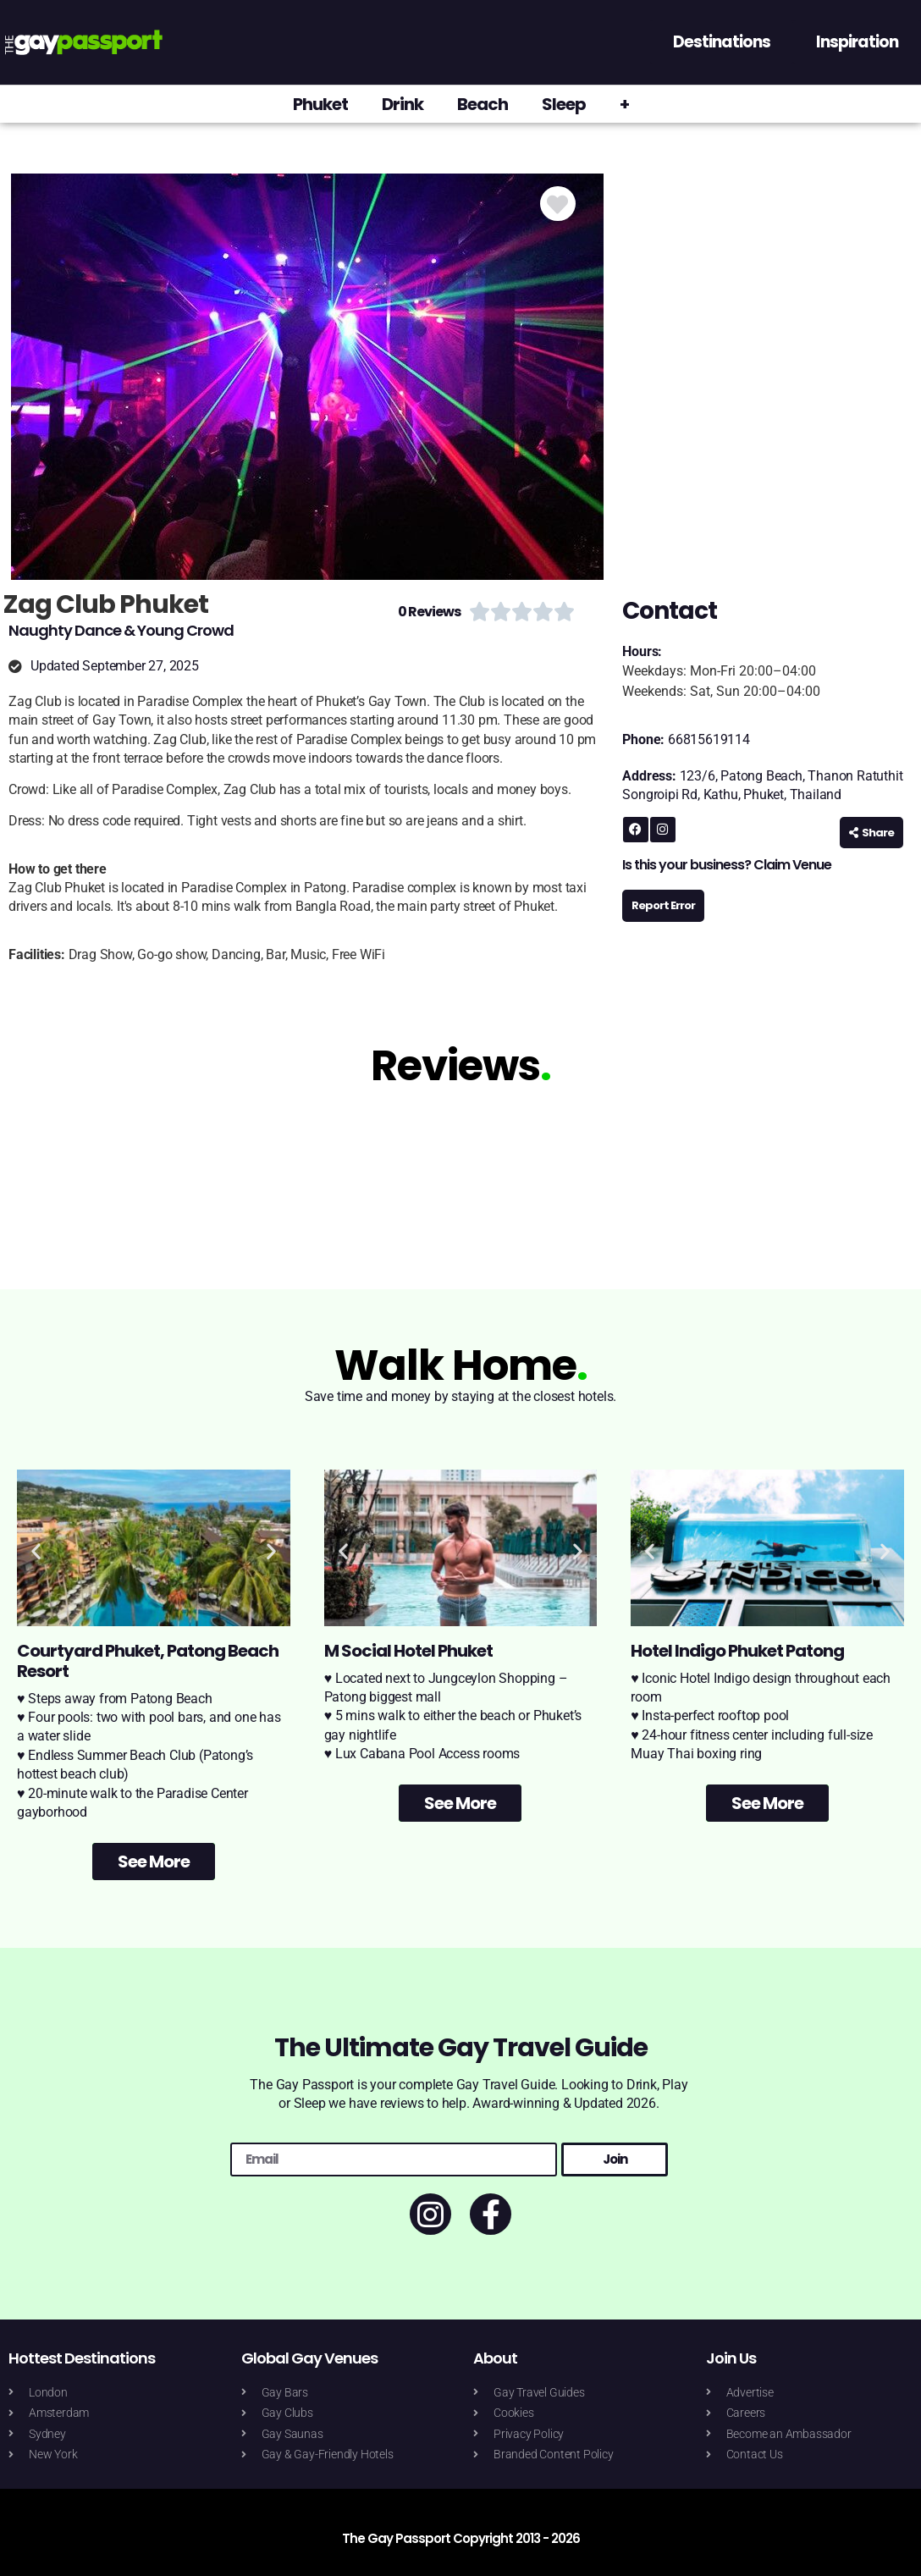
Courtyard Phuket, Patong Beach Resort (148, 1661)
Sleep (564, 104)
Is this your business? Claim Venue (726, 864)
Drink (402, 104)
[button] (36, 1550)
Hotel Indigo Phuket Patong (737, 1651)
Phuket (320, 104)
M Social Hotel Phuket (408, 1651)
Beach (482, 104)
